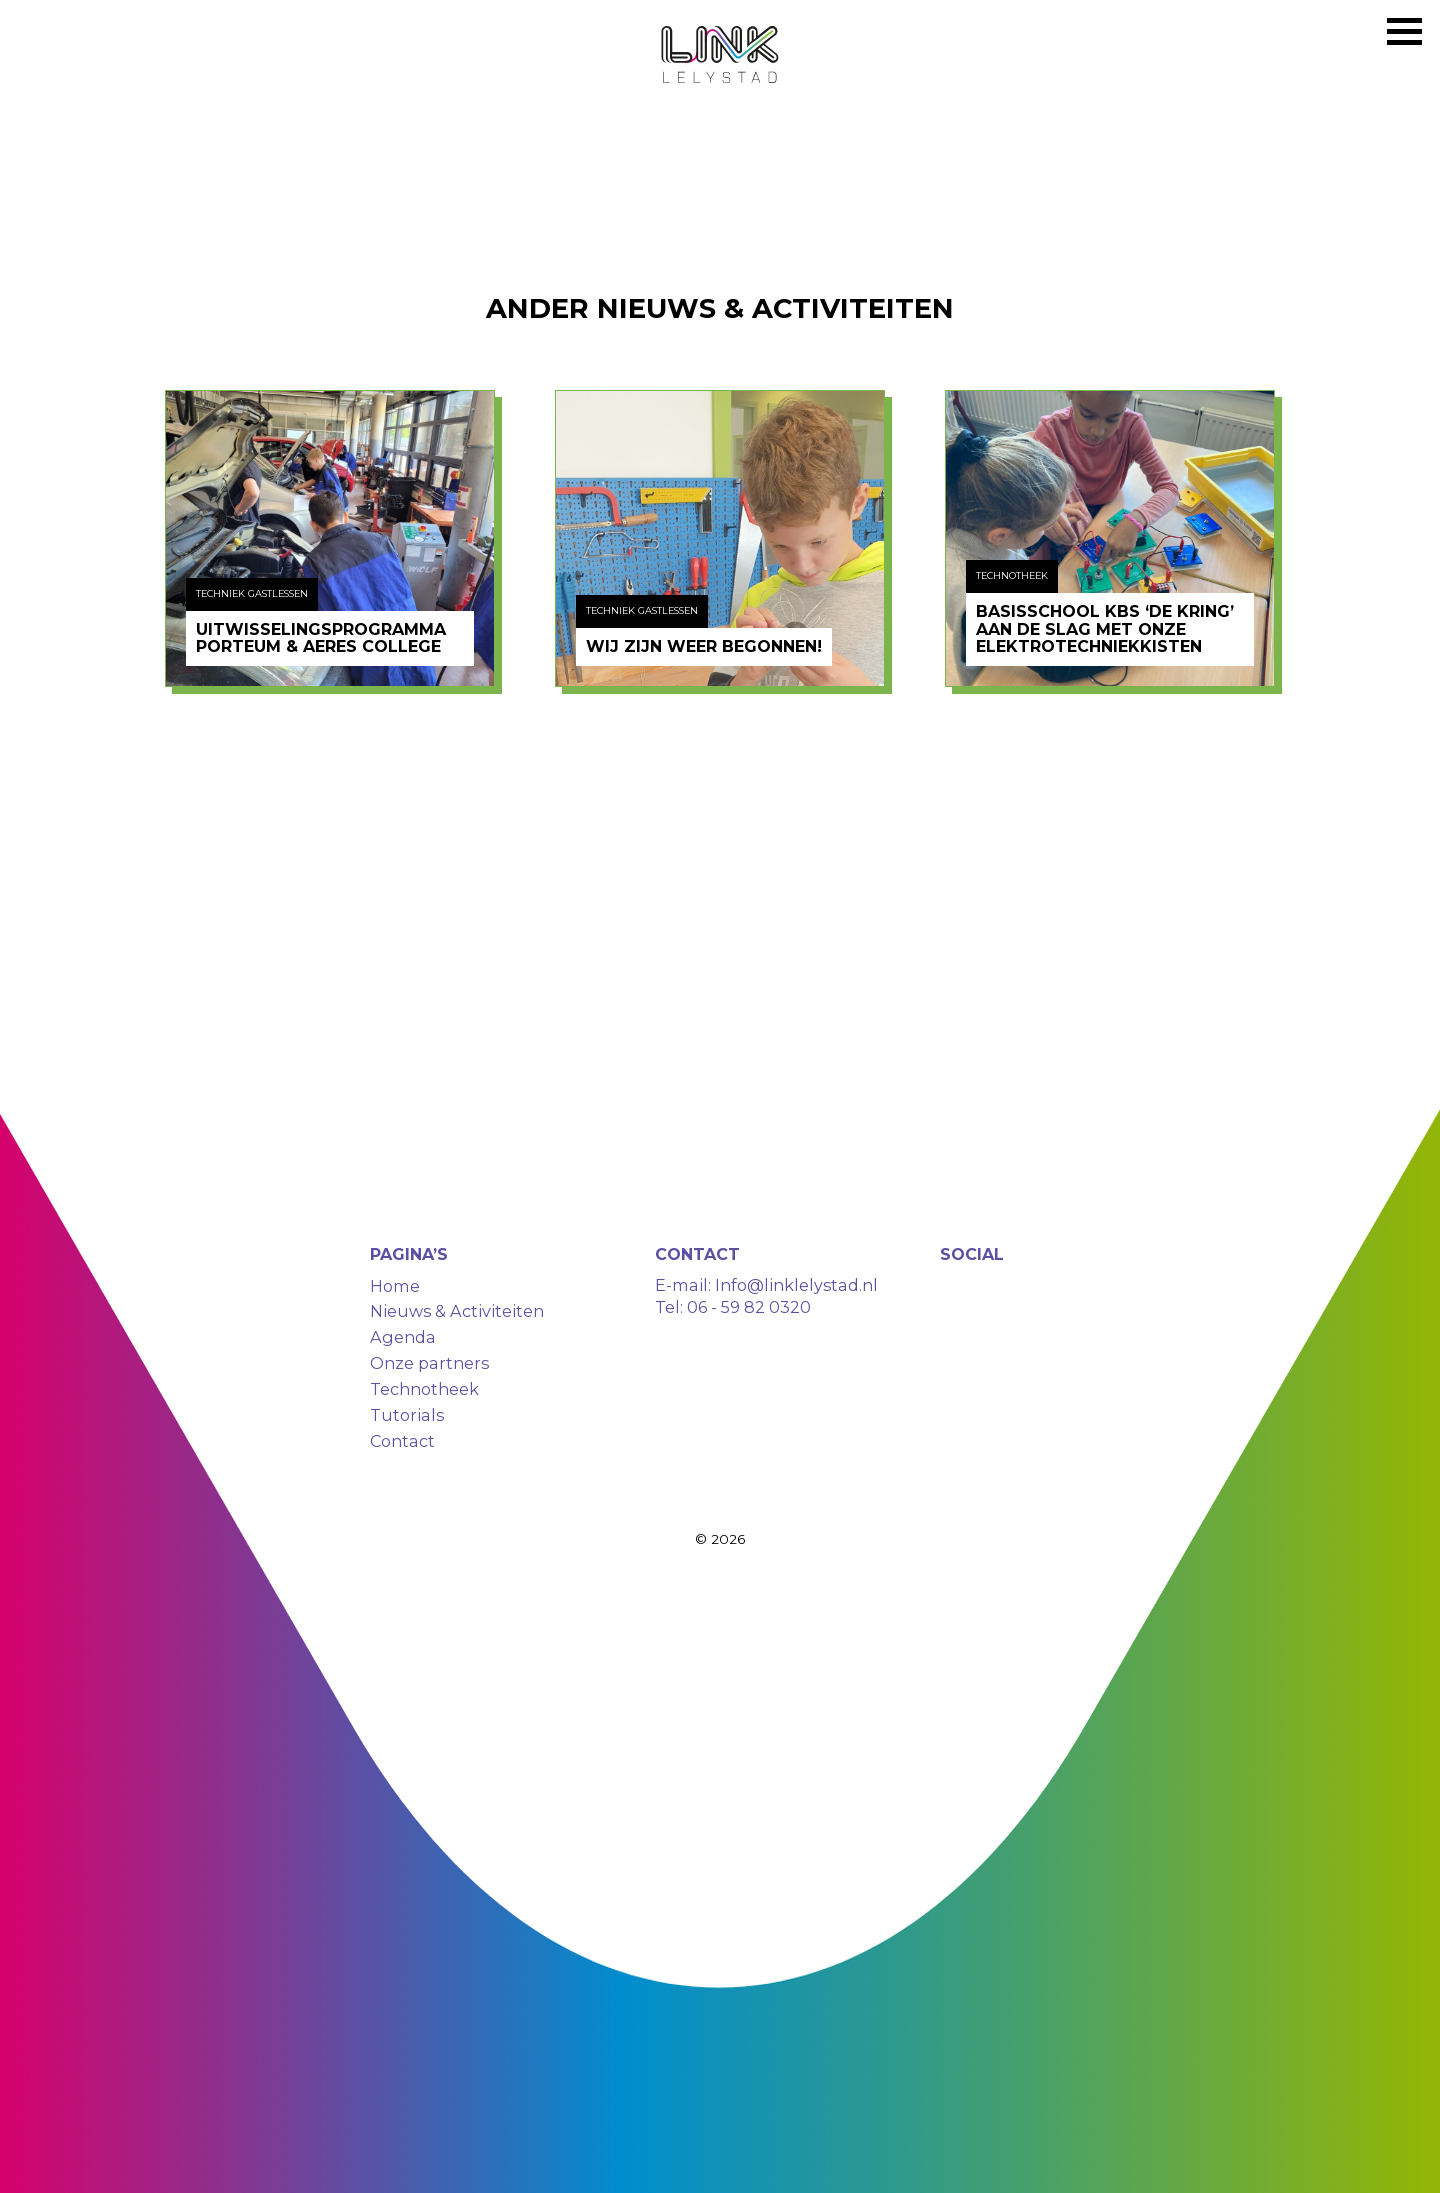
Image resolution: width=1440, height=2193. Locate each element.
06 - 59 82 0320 (749, 1307)
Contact (402, 1441)
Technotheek (424, 1389)
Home (395, 1286)
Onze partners (429, 1363)
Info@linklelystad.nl (794, 1285)
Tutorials (407, 1415)
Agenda (403, 1337)
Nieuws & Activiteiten (457, 1311)
